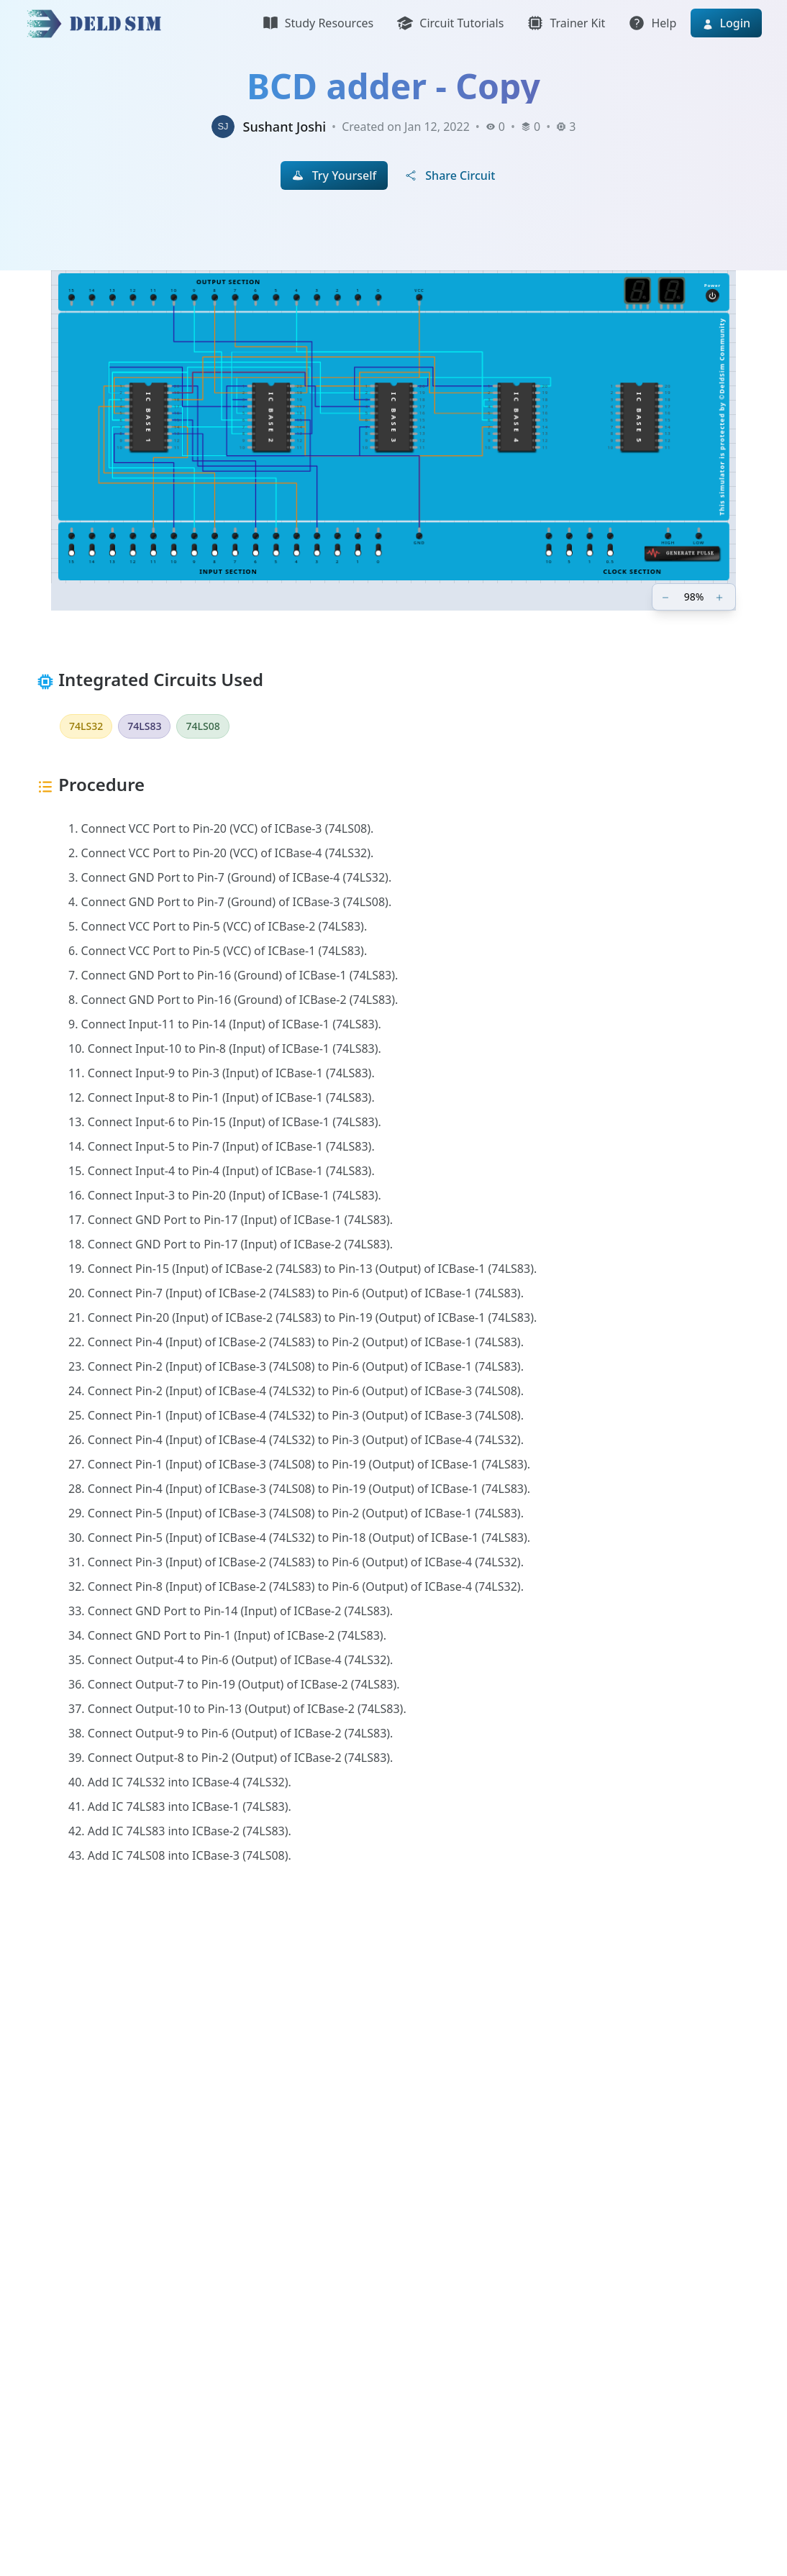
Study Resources (317, 23)
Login (726, 23)
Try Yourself (334, 175)
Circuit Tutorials (450, 23)
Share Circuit (450, 175)
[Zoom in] (720, 597)
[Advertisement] (393, 2083)
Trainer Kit (566, 23)
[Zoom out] (666, 597)
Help (652, 23)
